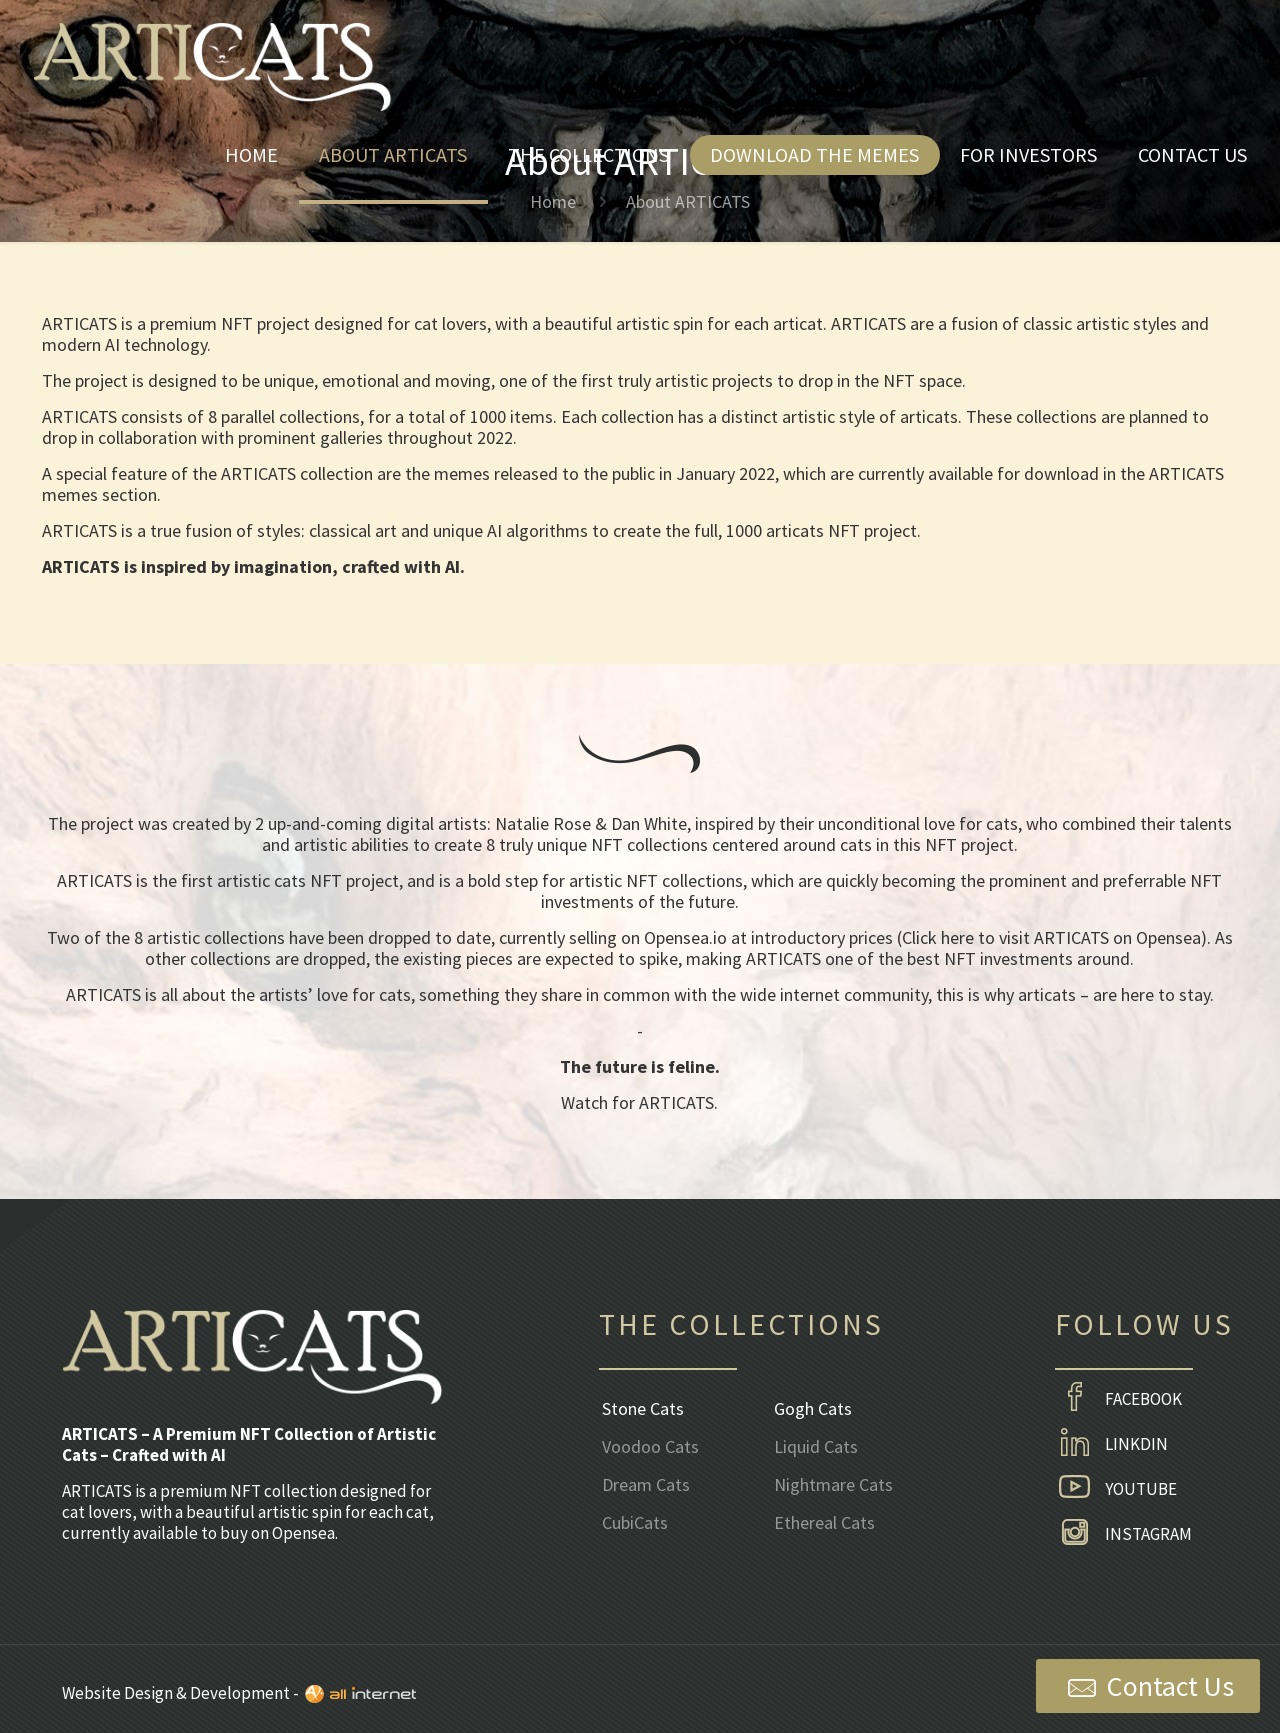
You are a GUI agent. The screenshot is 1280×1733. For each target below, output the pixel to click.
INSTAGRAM (1123, 1535)
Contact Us (1148, 1687)
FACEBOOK (1118, 1400)
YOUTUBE (1116, 1490)
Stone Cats (643, 1409)
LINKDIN (1111, 1445)
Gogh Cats (813, 1409)
